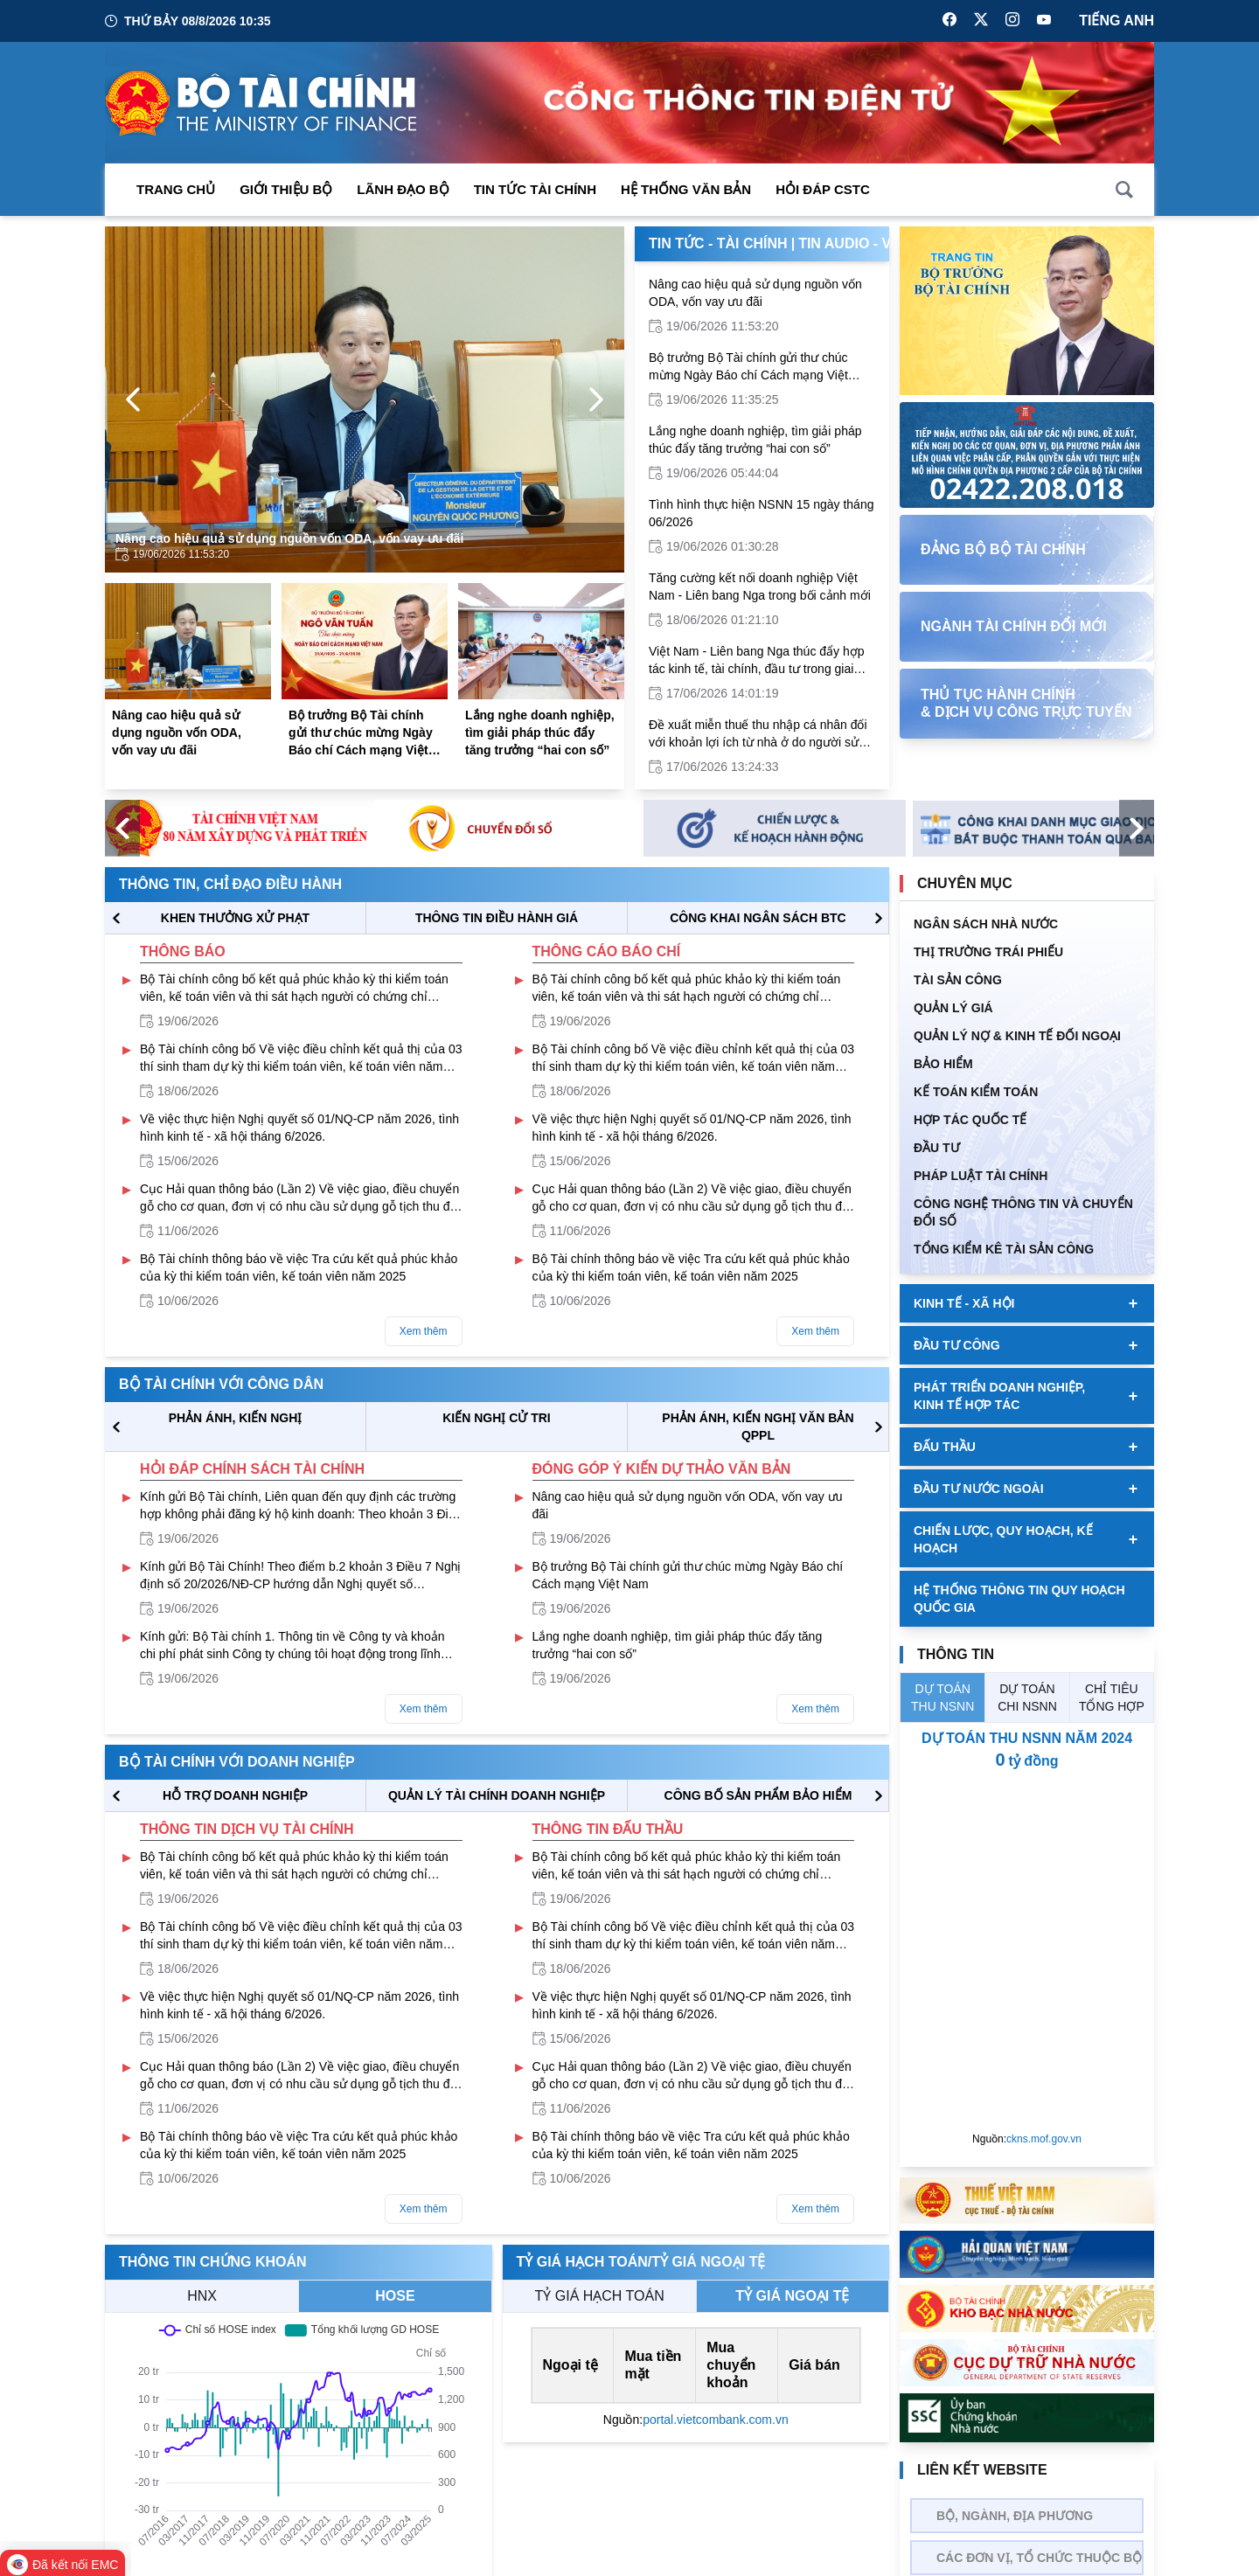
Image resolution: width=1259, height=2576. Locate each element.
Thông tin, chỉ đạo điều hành (230, 884)
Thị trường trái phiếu (988, 952)
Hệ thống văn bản (686, 189)
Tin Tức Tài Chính (535, 189)
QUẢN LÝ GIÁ (953, 1008)
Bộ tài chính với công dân (221, 1384)
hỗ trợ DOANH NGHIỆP (235, 1795)
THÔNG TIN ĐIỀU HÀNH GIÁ (496, 918)
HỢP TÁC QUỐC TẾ (970, 1120)
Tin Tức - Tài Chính (718, 243)
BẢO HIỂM (943, 1064)
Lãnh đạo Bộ (403, 189)
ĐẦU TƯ (937, 1148)
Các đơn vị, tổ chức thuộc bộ (1039, 2558)
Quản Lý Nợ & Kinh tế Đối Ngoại (1017, 1036)
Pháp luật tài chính (980, 1176)
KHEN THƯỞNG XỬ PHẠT (235, 918)
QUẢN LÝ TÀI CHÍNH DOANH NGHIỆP (496, 1795)
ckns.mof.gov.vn (1044, 2139)
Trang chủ (175, 189)
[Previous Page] (133, 399)
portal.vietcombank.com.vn (716, 2420)
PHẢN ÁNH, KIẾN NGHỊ (236, 1418)
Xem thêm (424, 1331)
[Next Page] (596, 399)
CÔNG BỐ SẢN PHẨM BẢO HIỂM (758, 1795)
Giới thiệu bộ (286, 189)
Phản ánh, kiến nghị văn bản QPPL (757, 1426)
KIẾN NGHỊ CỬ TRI (496, 1418)
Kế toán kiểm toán (976, 1092)
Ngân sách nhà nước (986, 924)
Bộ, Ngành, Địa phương (1014, 2516)
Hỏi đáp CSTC (823, 189)
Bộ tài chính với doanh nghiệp (237, 1761)
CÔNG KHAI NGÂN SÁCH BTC (757, 918)
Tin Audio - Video (861, 243)
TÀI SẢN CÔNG (958, 980)
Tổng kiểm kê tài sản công (1004, 1249)
